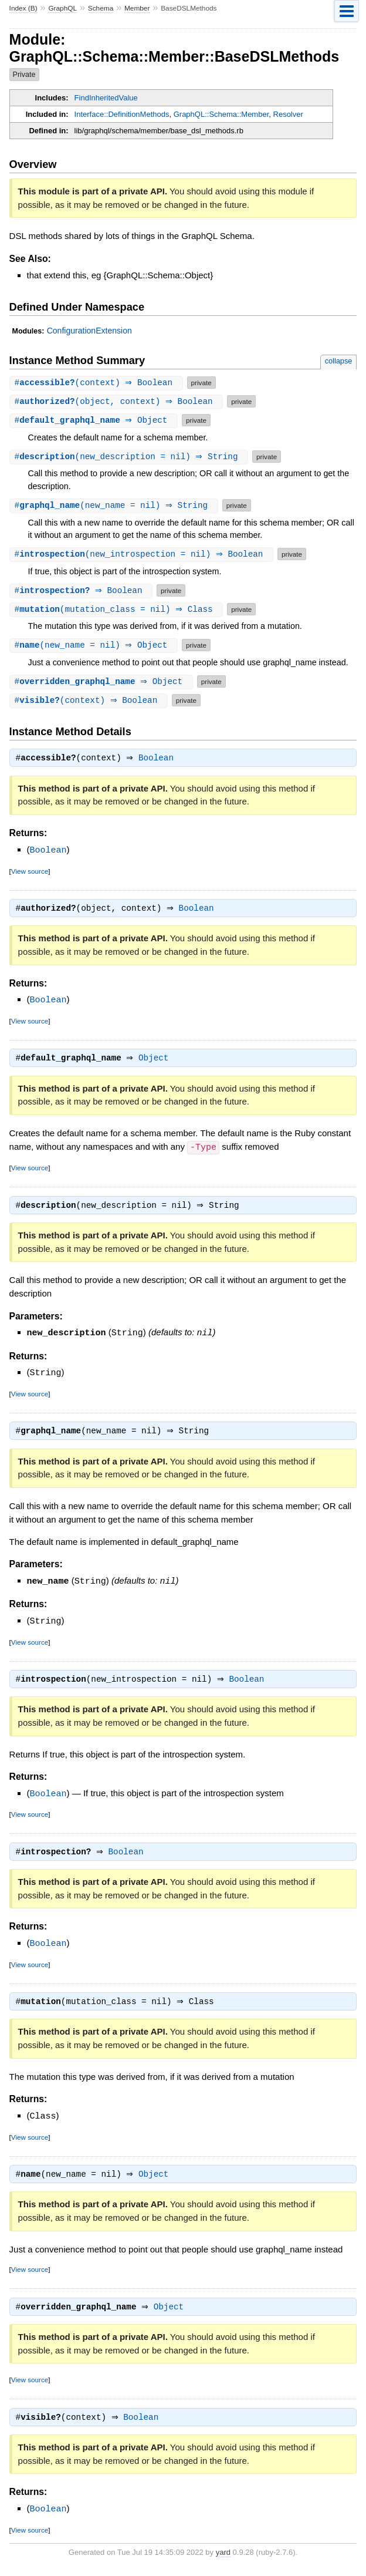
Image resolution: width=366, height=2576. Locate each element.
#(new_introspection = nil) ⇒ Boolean (143, 554)
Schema (100, 8)
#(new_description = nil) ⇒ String (130, 456)
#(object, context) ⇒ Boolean (118, 401)
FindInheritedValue (106, 97)
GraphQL (62, 8)
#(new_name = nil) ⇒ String (115, 505)
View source (29, 871)
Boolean (159, 759)
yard (223, 2558)
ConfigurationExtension (89, 330)
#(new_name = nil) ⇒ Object (95, 645)
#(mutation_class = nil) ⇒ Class (118, 609)
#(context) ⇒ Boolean (98, 382)
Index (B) (23, 8)
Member (137, 8)
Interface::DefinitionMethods (122, 114)
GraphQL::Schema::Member (221, 114)
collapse (339, 360)
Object (156, 1060)
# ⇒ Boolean (83, 590)
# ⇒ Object (95, 420)
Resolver (288, 114)
